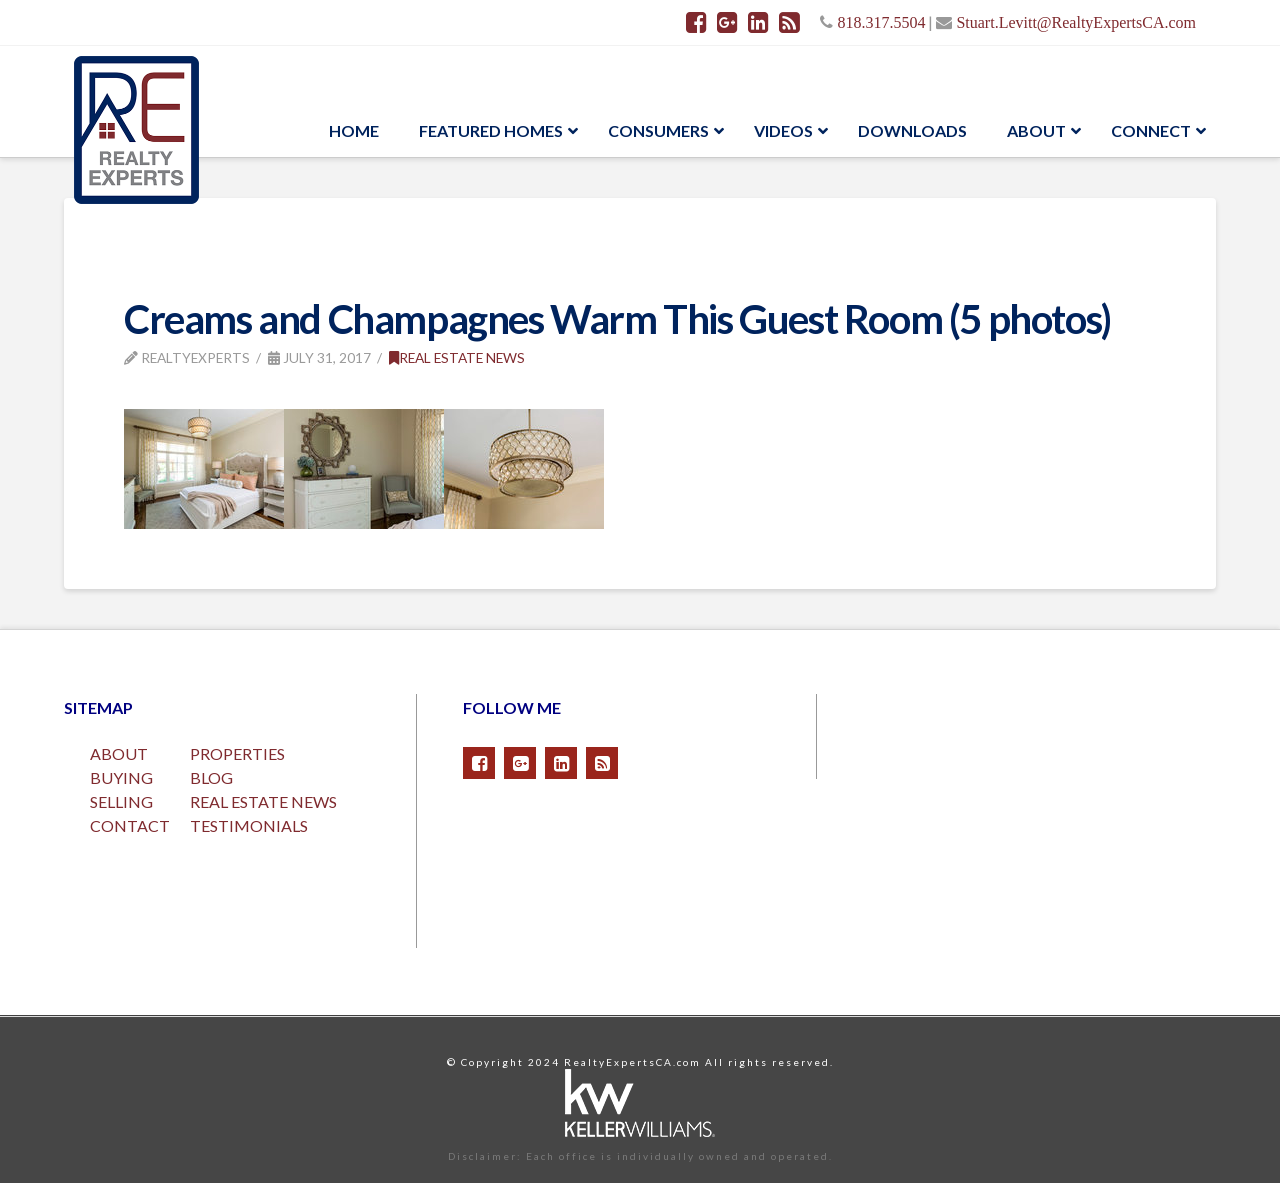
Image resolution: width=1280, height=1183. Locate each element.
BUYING (121, 777)
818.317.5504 (881, 22)
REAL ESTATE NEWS (263, 801)
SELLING (121, 801)
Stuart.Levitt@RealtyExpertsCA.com (1076, 22)
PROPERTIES (237, 753)
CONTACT (130, 825)
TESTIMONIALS (249, 825)
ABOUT (119, 753)
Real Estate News (457, 357)
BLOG (211, 777)
